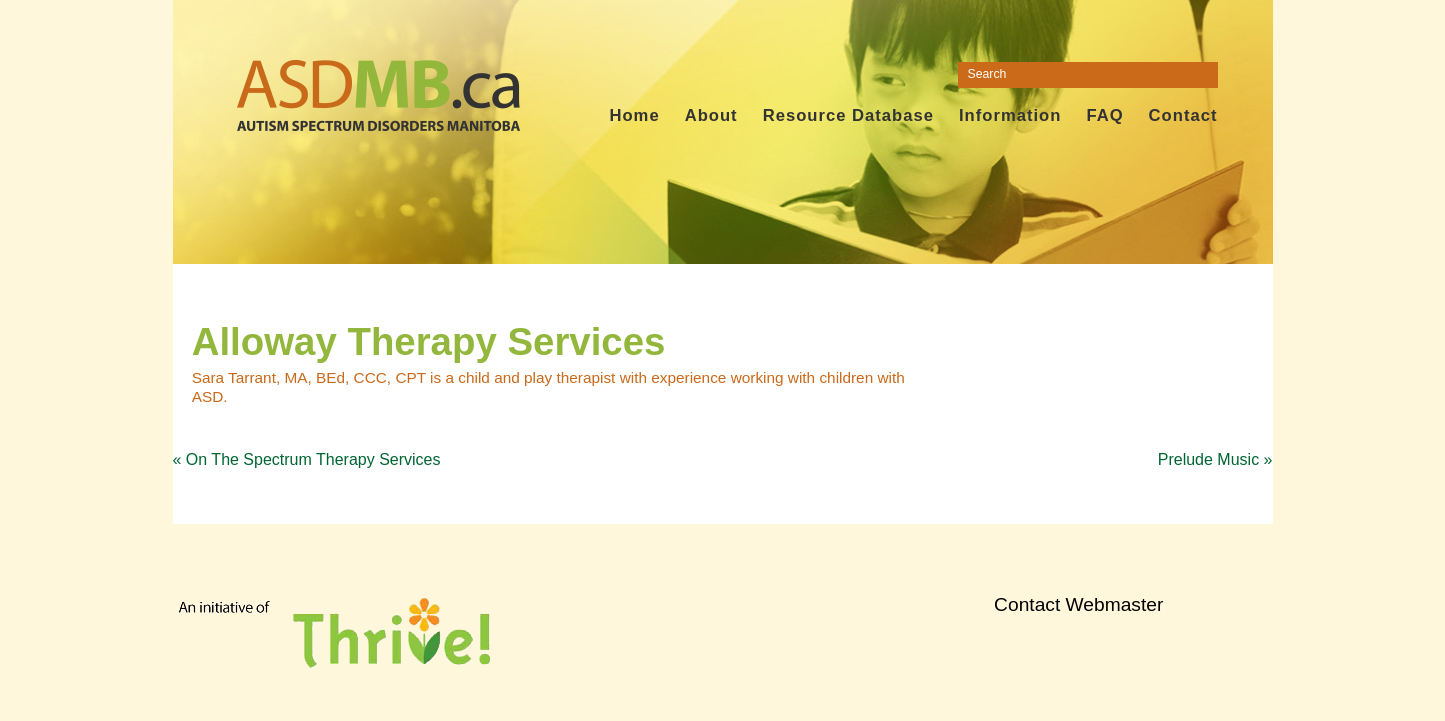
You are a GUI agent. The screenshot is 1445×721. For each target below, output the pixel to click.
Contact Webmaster (1078, 604)
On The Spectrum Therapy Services (307, 459)
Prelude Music (1215, 459)
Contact (1183, 115)
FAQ (1104, 115)
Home (634, 115)
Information (1010, 115)
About (711, 115)
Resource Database (848, 115)
